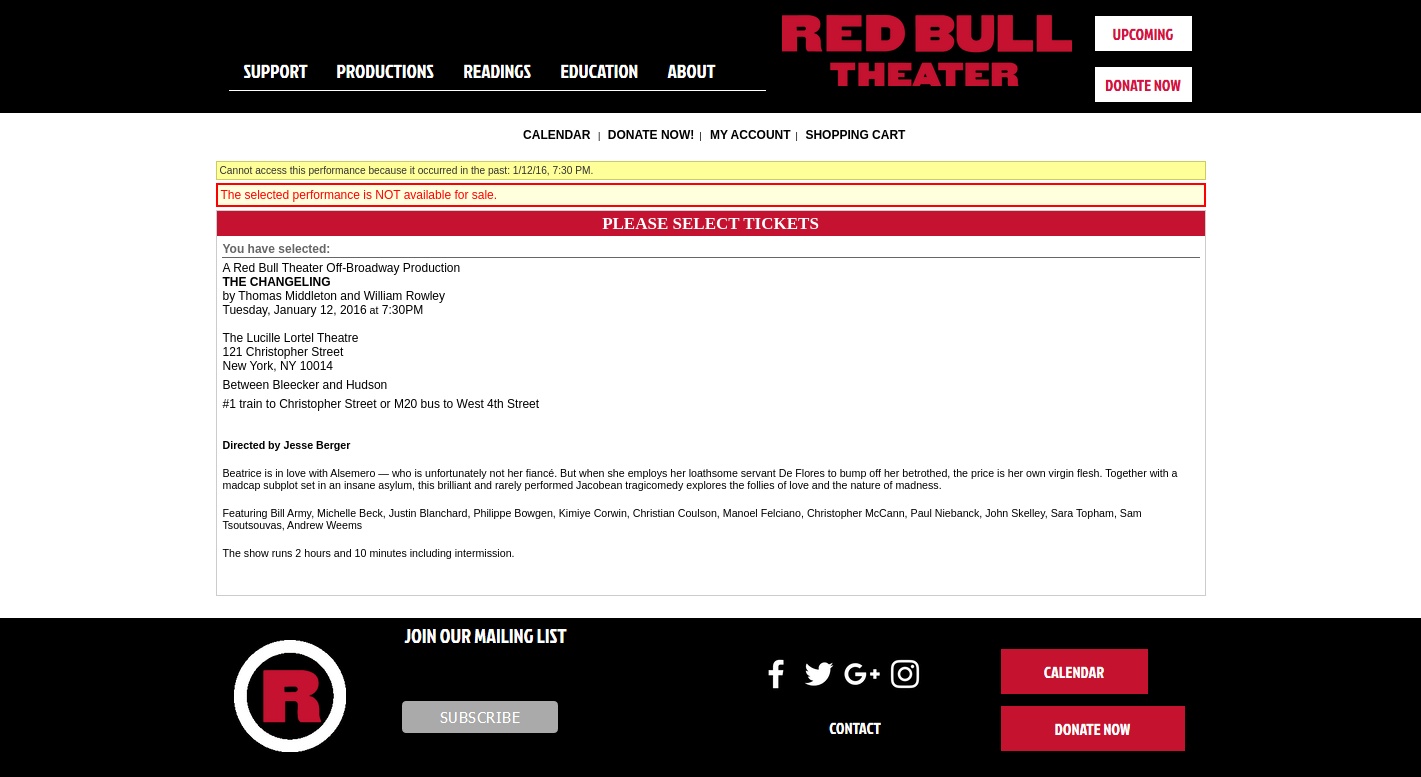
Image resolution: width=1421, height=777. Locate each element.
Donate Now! (651, 135)
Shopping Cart (855, 135)
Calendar (556, 135)
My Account (749, 135)
